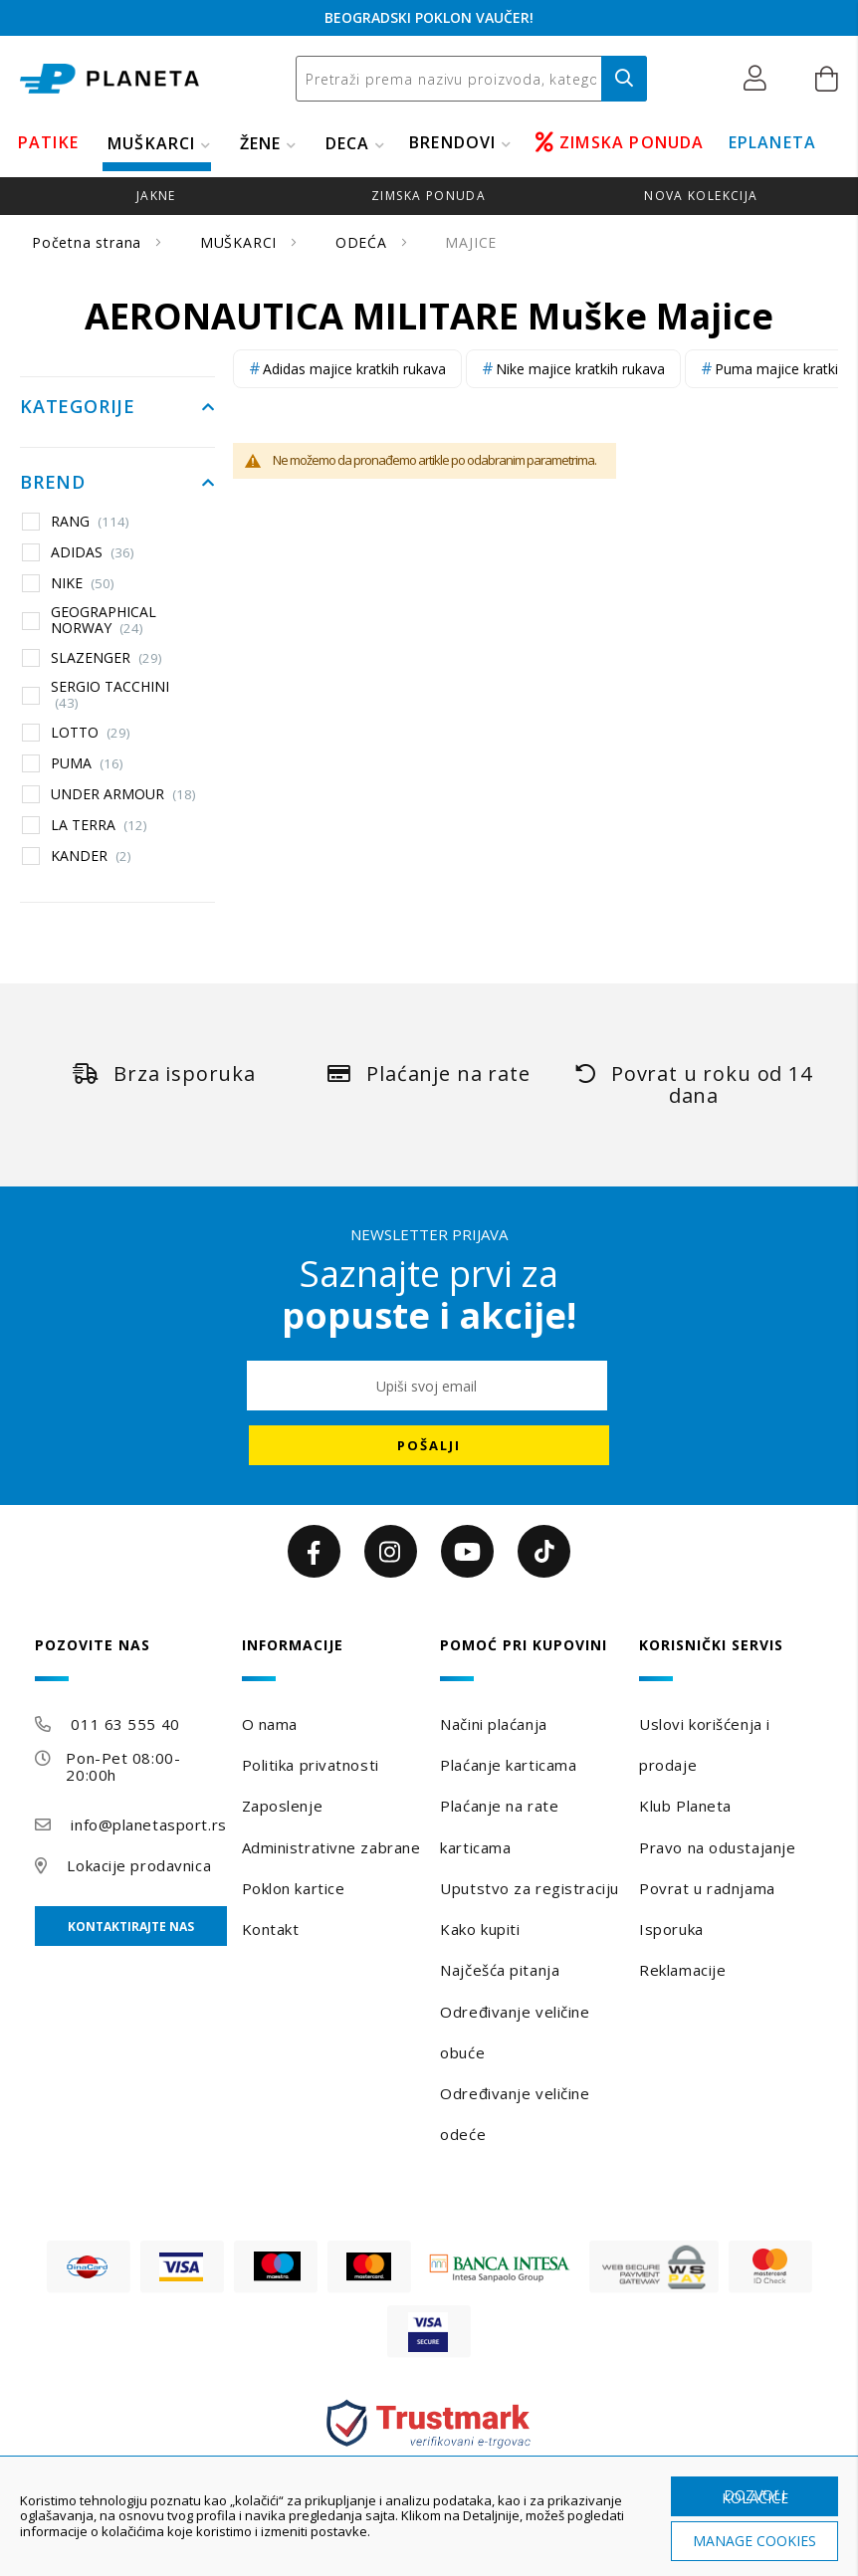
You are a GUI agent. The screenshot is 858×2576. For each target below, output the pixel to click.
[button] (760, 78)
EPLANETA (773, 142)
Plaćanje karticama (508, 1765)
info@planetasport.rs (148, 1824)
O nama (270, 1724)
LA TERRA (99, 825)
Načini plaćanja (493, 1724)
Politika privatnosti (310, 1765)
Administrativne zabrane (331, 1847)
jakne (156, 195)
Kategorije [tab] (77, 407)
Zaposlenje (282, 1806)
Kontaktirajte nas (131, 1926)
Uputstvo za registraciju (529, 1888)
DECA (347, 143)
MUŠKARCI (151, 143)
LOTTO (90, 733)
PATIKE (48, 142)
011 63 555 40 (125, 1724)
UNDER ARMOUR (123, 794)
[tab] (131, 1658)
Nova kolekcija (700, 195)
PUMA (87, 763)
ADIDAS (92, 552)
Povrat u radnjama (707, 1888)
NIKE (82, 583)
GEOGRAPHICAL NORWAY (103, 619)
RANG (90, 522)
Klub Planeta (685, 1806)
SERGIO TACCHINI (110, 694)
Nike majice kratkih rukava (580, 368)
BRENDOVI (453, 142)
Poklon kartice (293, 1888)
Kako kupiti (480, 1929)
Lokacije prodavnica (139, 1865)
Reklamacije (682, 1970)
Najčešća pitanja (499, 1970)
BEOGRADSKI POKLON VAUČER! (429, 17)
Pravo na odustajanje (717, 1847)
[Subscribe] (429, 1445)
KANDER (91, 856)
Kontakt (271, 1929)
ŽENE (261, 143)
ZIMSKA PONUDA (620, 142)
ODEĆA (363, 242)
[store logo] (109, 79)
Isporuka (671, 1929)
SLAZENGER (106, 658)
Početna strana (89, 242)
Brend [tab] (53, 483)
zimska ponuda (428, 195)
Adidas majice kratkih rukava (354, 368)
